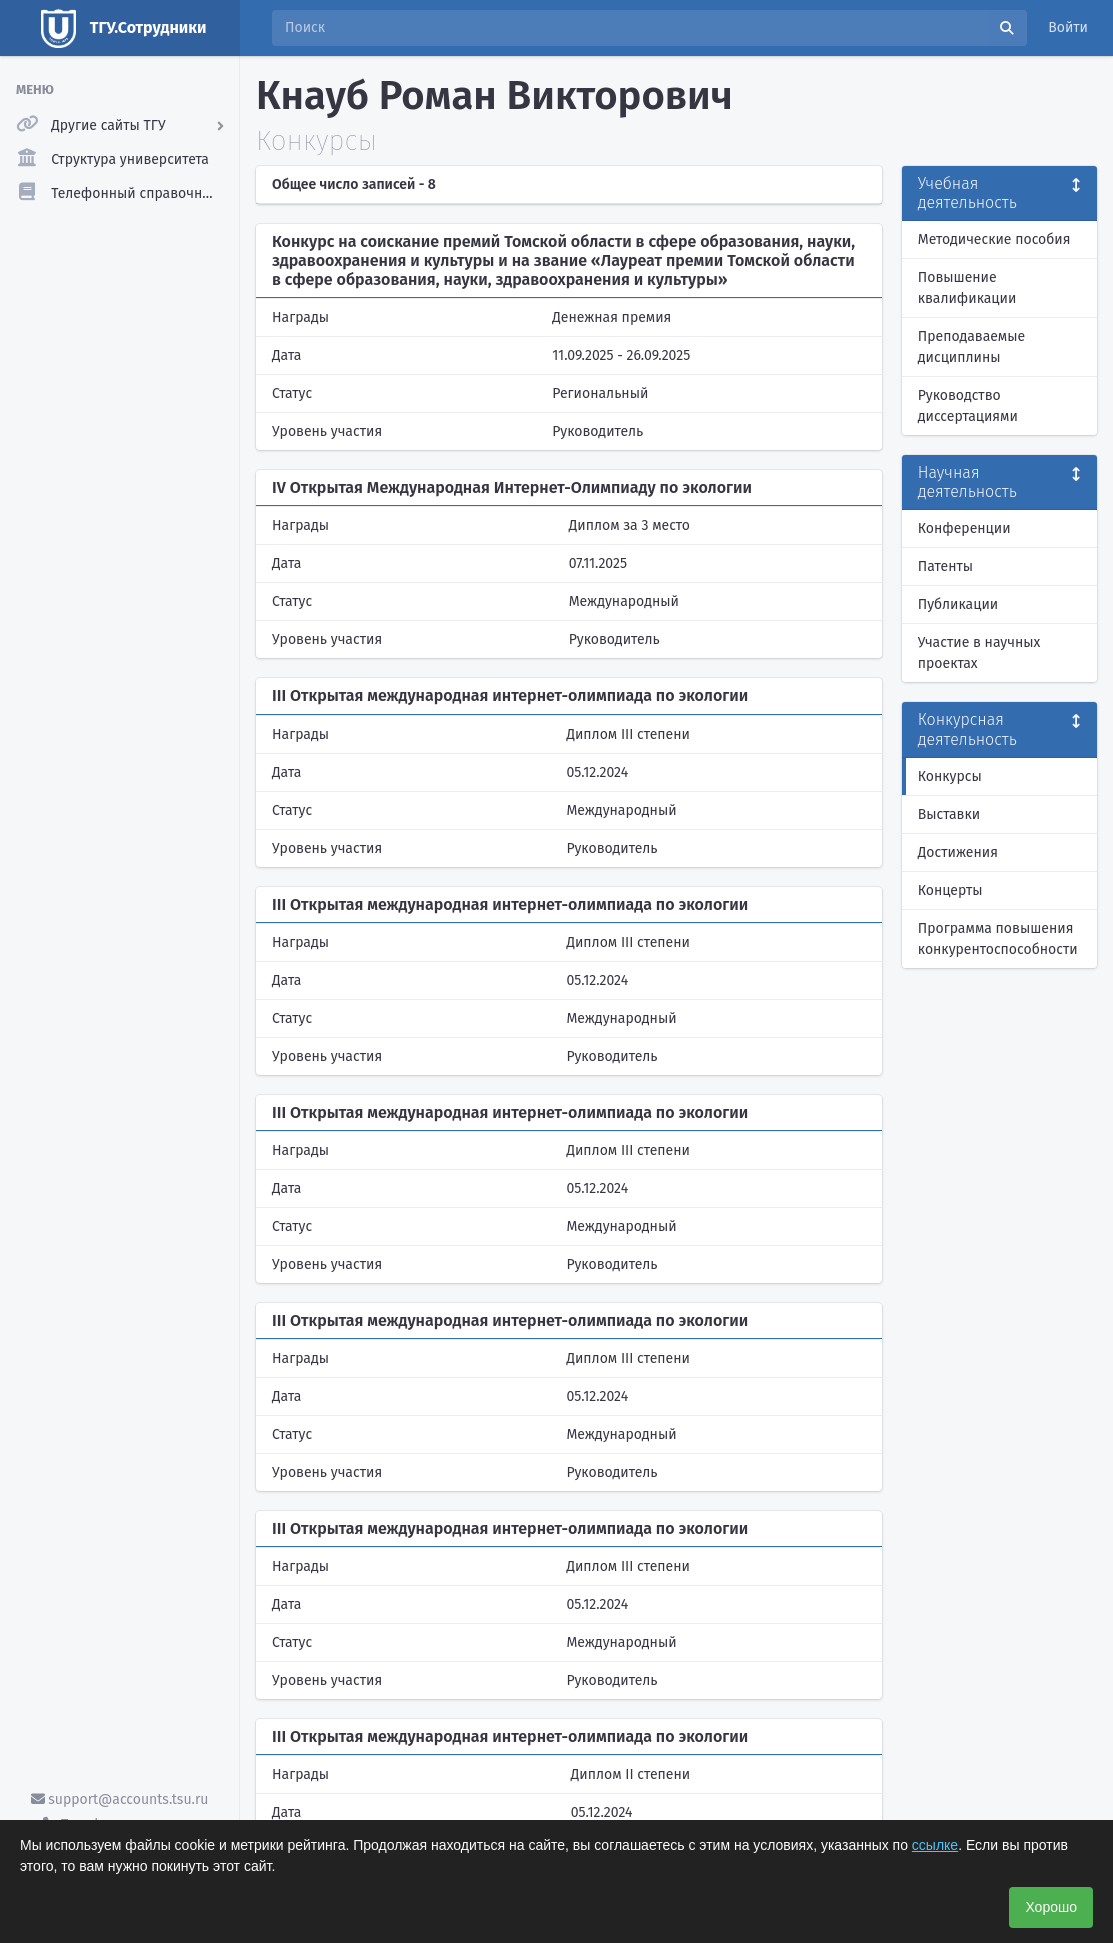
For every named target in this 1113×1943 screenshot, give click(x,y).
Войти (1068, 27)
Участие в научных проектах (979, 653)
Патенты (945, 566)
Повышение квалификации (967, 288)
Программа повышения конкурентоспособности (998, 939)
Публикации (958, 604)
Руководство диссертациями (968, 406)
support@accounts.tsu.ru (120, 1799)
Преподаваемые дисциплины (971, 347)
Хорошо (1051, 1907)
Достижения (958, 852)
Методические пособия (994, 239)
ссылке (935, 1845)
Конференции (964, 528)
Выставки (949, 814)
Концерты (950, 890)
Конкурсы (950, 776)
